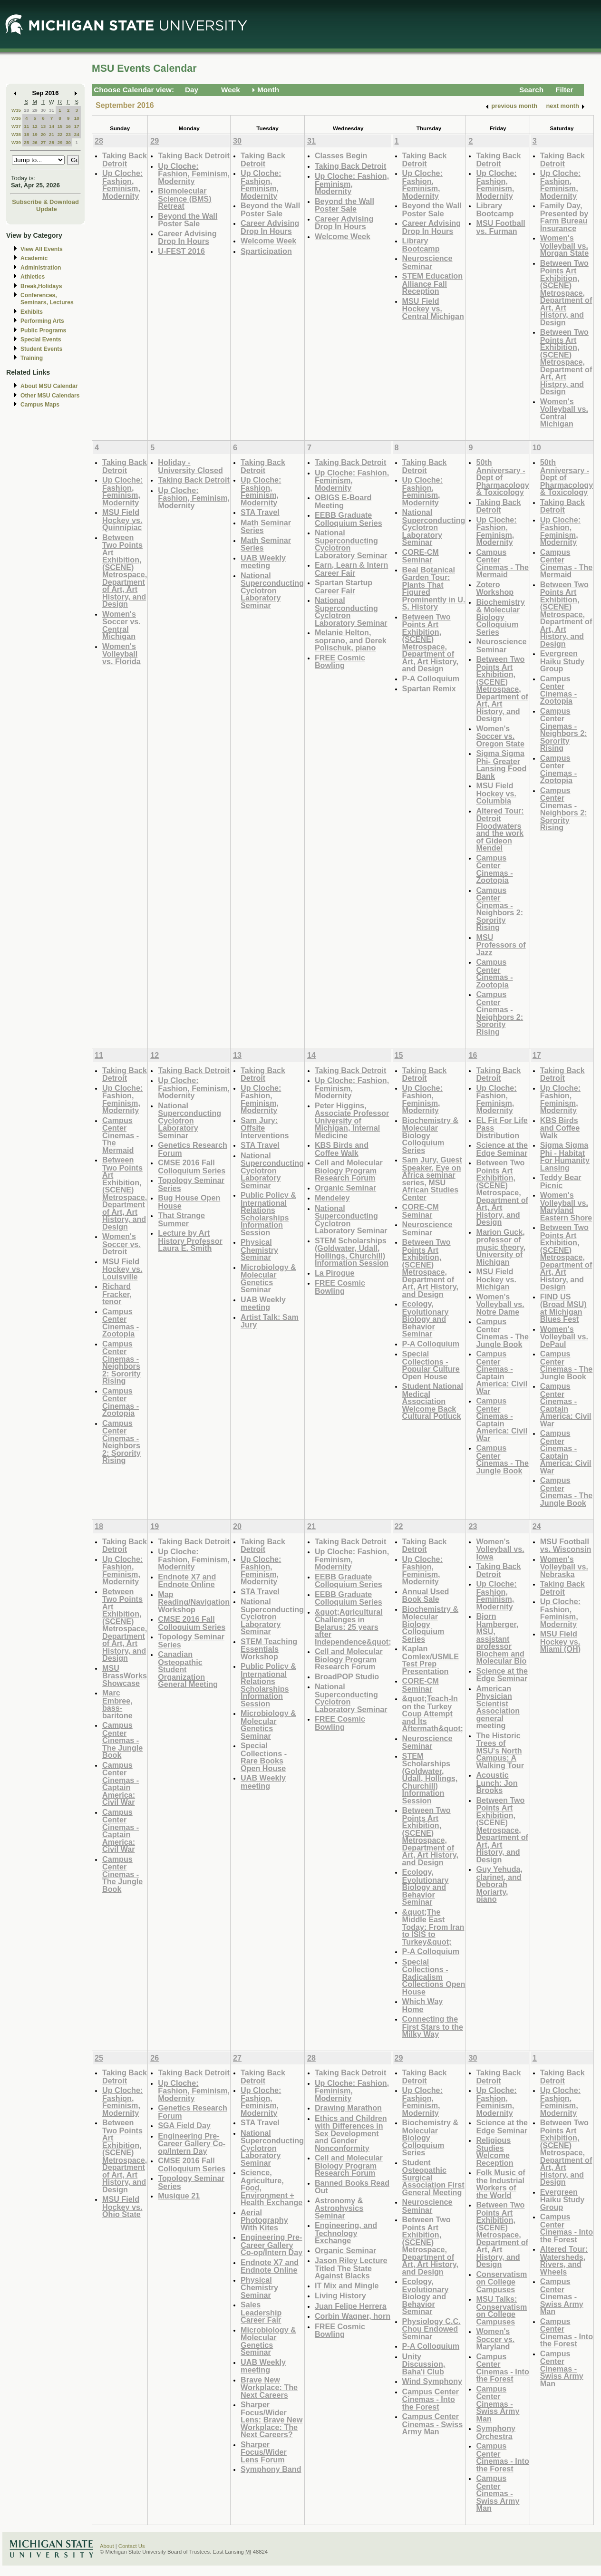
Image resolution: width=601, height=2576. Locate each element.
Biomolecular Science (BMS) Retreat (184, 198)
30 (43, 110)
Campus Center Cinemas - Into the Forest (430, 2399)
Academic (34, 258)
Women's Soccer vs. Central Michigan (121, 625)
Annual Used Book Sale (425, 1595)
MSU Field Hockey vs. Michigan (496, 1279)
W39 (16, 142)
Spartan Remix (429, 688)
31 (51, 110)
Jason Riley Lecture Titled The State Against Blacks (351, 2268)
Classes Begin (341, 155)
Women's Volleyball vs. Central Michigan (564, 412)
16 (68, 126)
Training (31, 358)
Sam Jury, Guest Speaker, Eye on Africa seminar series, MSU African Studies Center (432, 1178)
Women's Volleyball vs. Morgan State (564, 245)
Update (46, 209)
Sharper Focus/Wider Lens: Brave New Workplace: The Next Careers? (271, 2419)
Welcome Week (268, 240)
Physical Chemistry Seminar (259, 1249)
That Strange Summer (181, 1219)
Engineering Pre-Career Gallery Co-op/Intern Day (191, 2143)
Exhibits (31, 312)
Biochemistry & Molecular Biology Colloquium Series (500, 617)
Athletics (32, 276)
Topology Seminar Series (191, 1184)
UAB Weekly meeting (263, 561)
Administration (40, 267)
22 (60, 134)
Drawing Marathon (348, 2107)
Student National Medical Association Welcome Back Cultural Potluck (432, 1401)
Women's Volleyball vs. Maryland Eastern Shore (566, 1206)
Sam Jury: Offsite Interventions (265, 1128)
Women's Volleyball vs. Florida (121, 654)
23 (68, 134)
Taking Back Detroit (124, 159)
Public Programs (43, 330)
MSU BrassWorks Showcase (124, 1675)
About (107, 2546)
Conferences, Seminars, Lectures (47, 299)
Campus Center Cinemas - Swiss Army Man (432, 2424)
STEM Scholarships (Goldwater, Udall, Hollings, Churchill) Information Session (351, 1252)
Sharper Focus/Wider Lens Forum (264, 2452)
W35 (16, 110)
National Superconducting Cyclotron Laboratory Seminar (272, 590)
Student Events (41, 349)
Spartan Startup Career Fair (343, 586)
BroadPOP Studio (347, 1676)
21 (51, 134)
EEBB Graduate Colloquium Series (348, 519)
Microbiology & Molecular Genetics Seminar (268, 1278)
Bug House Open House (189, 1201)
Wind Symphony (432, 2381)
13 (43, 126)
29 (35, 110)
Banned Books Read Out (352, 2187)
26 (35, 142)
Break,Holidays (41, 286)
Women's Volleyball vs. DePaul (564, 1336)
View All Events (41, 249)
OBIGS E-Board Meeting (343, 501)
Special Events (40, 339)
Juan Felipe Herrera (351, 2306)
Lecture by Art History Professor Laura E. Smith (190, 1240)
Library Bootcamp (421, 244)
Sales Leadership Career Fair (261, 2312)
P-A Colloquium (431, 678)
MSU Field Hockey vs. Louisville (122, 1269)
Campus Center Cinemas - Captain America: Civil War (501, 1372)
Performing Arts (42, 321)
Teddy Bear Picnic (561, 1181)
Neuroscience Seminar (427, 262)
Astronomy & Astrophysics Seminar (339, 2208)
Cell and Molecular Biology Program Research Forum (349, 1170)
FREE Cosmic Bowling (340, 661)
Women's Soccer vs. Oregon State (500, 736)
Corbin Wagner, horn (352, 2316)
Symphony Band (271, 2469)
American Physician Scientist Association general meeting (498, 1707)
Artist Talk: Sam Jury (270, 1321)
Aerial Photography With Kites (264, 2220)
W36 (16, 118)
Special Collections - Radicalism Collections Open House (433, 1976)
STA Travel (260, 512)
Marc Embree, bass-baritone (117, 1704)
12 (35, 126)
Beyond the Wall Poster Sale (187, 220)
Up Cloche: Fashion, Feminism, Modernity (122, 184)
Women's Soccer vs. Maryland (495, 2339)
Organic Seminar (345, 1187)
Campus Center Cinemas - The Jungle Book (502, 1332)
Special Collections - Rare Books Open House (264, 1756)
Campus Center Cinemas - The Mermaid (502, 563)
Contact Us (131, 2546)
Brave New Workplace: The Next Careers (269, 2387)
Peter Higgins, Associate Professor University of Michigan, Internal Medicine (352, 1120)
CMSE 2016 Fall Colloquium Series (191, 1166)
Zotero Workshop (495, 588)
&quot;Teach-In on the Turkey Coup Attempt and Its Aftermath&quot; (432, 1713)
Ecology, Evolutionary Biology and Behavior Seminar (425, 1318)
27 (43, 142)
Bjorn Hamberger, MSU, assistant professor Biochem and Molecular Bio (501, 1638)
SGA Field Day (184, 2125)
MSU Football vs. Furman (500, 227)
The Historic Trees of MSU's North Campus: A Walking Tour (500, 1750)
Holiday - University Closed (190, 466)
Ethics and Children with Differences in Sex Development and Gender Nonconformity (351, 2133)
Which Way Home (422, 2005)
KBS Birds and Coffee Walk (341, 1149)
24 (76, 134)
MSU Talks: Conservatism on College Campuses (501, 2310)
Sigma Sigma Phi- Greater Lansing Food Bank (501, 764)
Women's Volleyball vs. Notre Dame (500, 1304)
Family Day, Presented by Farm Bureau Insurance (564, 216)
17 (76, 126)
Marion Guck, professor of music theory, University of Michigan (500, 1247)
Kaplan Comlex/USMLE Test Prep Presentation (430, 1659)
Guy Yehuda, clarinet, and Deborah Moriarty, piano (499, 1884)
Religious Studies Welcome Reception (494, 2151)
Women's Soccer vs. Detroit (121, 1244)
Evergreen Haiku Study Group (562, 661)
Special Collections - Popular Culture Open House (431, 1365)
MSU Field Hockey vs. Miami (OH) (560, 1641)
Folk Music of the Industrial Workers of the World (500, 2183)
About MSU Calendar (49, 386)
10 (76, 118)
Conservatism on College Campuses (501, 2282)
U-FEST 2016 (181, 251)
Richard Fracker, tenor (117, 1294)
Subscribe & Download (45, 201)
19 (35, 134)
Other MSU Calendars (50, 395)
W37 (16, 126)
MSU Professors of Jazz (500, 945)
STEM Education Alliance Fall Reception (432, 283)
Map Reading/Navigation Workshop (194, 1602)
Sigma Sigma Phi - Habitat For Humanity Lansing (565, 1156)
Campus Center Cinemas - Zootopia (494, 869)
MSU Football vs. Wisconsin (565, 1545)
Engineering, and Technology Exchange (346, 2233)
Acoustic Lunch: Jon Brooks (496, 1782)
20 (43, 134)
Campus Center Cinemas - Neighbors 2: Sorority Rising (499, 909)
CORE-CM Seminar (420, 556)
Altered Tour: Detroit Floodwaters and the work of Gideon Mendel (499, 829)
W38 (16, 134)
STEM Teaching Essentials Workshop (269, 1649)
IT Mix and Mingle (347, 2285)
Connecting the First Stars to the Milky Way (432, 2026)
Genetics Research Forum (192, 1149)
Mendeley (332, 1197)
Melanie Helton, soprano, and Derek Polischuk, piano (351, 640)
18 (26, 134)
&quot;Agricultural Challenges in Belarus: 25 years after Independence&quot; (353, 1627)
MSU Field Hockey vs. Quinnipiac (122, 520)
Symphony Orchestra (495, 2432)
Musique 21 (179, 2195)
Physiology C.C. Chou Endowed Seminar (431, 2329)
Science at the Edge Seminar (502, 1149)
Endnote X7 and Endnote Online (187, 1580)
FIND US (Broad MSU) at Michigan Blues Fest (563, 1308)
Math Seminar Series (266, 526)
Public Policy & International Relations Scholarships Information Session (268, 1214)
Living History (340, 2295)
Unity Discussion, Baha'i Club (424, 2364)
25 (26, 142)
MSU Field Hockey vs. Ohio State (122, 2206)
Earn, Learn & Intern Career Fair (351, 569)
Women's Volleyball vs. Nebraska (564, 1567)
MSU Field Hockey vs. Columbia (496, 793)
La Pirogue (335, 1273)
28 (26, 110)
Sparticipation (266, 251)
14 (51, 126)
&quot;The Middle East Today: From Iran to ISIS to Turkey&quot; (433, 1927)
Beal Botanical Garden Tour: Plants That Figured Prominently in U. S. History (433, 588)
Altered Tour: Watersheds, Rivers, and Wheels (564, 2260)
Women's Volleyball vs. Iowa (500, 1549)
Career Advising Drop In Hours (187, 237)
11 (26, 126)
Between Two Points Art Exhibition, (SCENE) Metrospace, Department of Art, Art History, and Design (566, 293)
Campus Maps (39, 404)
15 (60, 126)
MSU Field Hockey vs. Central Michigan (433, 308)
